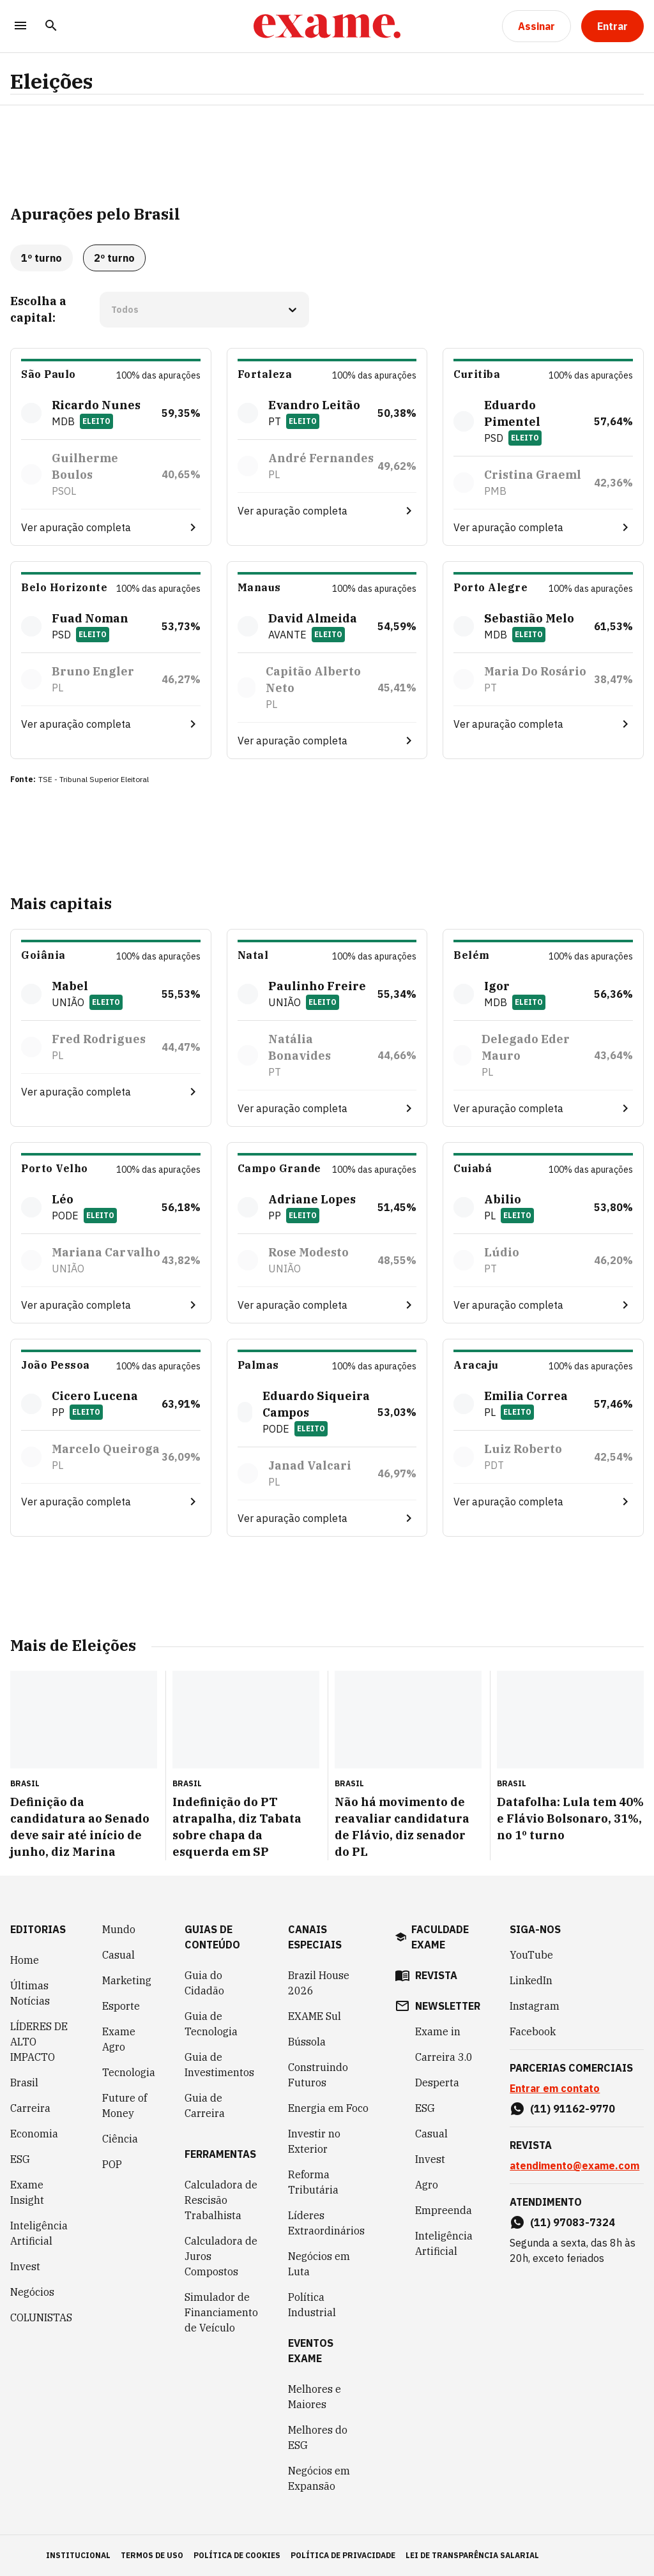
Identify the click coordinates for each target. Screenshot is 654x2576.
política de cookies (237, 2555)
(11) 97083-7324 (572, 2222)
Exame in (437, 2031)
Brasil (24, 2082)
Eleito (96, 421)
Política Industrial (312, 2305)
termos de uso (152, 2555)
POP (112, 2164)
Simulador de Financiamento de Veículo (221, 2312)
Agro (426, 2184)
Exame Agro (118, 2039)
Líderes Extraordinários (326, 2223)
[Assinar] (536, 26)
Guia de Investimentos (219, 2065)
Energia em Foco (328, 2108)
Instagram (534, 2006)
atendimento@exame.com (574, 2165)
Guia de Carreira (205, 2105)
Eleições (51, 81)
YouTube (531, 1954)
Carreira (30, 2108)
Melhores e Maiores (314, 2397)
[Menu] (20, 26)
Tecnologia (128, 2072)
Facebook (533, 2031)
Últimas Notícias (30, 1993)
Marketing (126, 1980)
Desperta (437, 2082)
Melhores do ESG (317, 2437)
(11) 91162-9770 (572, 2108)
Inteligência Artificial (39, 2233)
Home (24, 1960)
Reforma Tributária (313, 2182)
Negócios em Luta (319, 2264)
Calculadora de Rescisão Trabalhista (221, 2200)
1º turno (41, 258)
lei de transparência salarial (472, 2555)
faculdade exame (440, 1937)
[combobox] (112, 309)
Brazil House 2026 (318, 1983)
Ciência (120, 2138)
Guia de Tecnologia (211, 2024)
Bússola (307, 2041)
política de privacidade (343, 2555)
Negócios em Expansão (319, 2478)
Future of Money (124, 2105)
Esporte (121, 2006)
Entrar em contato (555, 2088)
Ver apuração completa (76, 527)
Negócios (32, 2292)
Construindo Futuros (318, 2075)
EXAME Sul (314, 2016)
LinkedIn (531, 1980)
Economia (34, 2133)
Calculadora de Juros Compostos (221, 2256)
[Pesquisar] (51, 26)
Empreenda (443, 2210)
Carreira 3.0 (444, 2057)
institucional (78, 2555)
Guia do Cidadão (204, 1983)
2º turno (114, 258)
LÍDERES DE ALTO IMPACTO (39, 2041)
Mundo (118, 1929)
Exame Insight (27, 2192)
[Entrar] (612, 26)
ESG (20, 2159)
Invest (25, 2266)
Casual (118, 1954)
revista (436, 1975)
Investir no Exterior (314, 2141)
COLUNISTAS (41, 2317)
